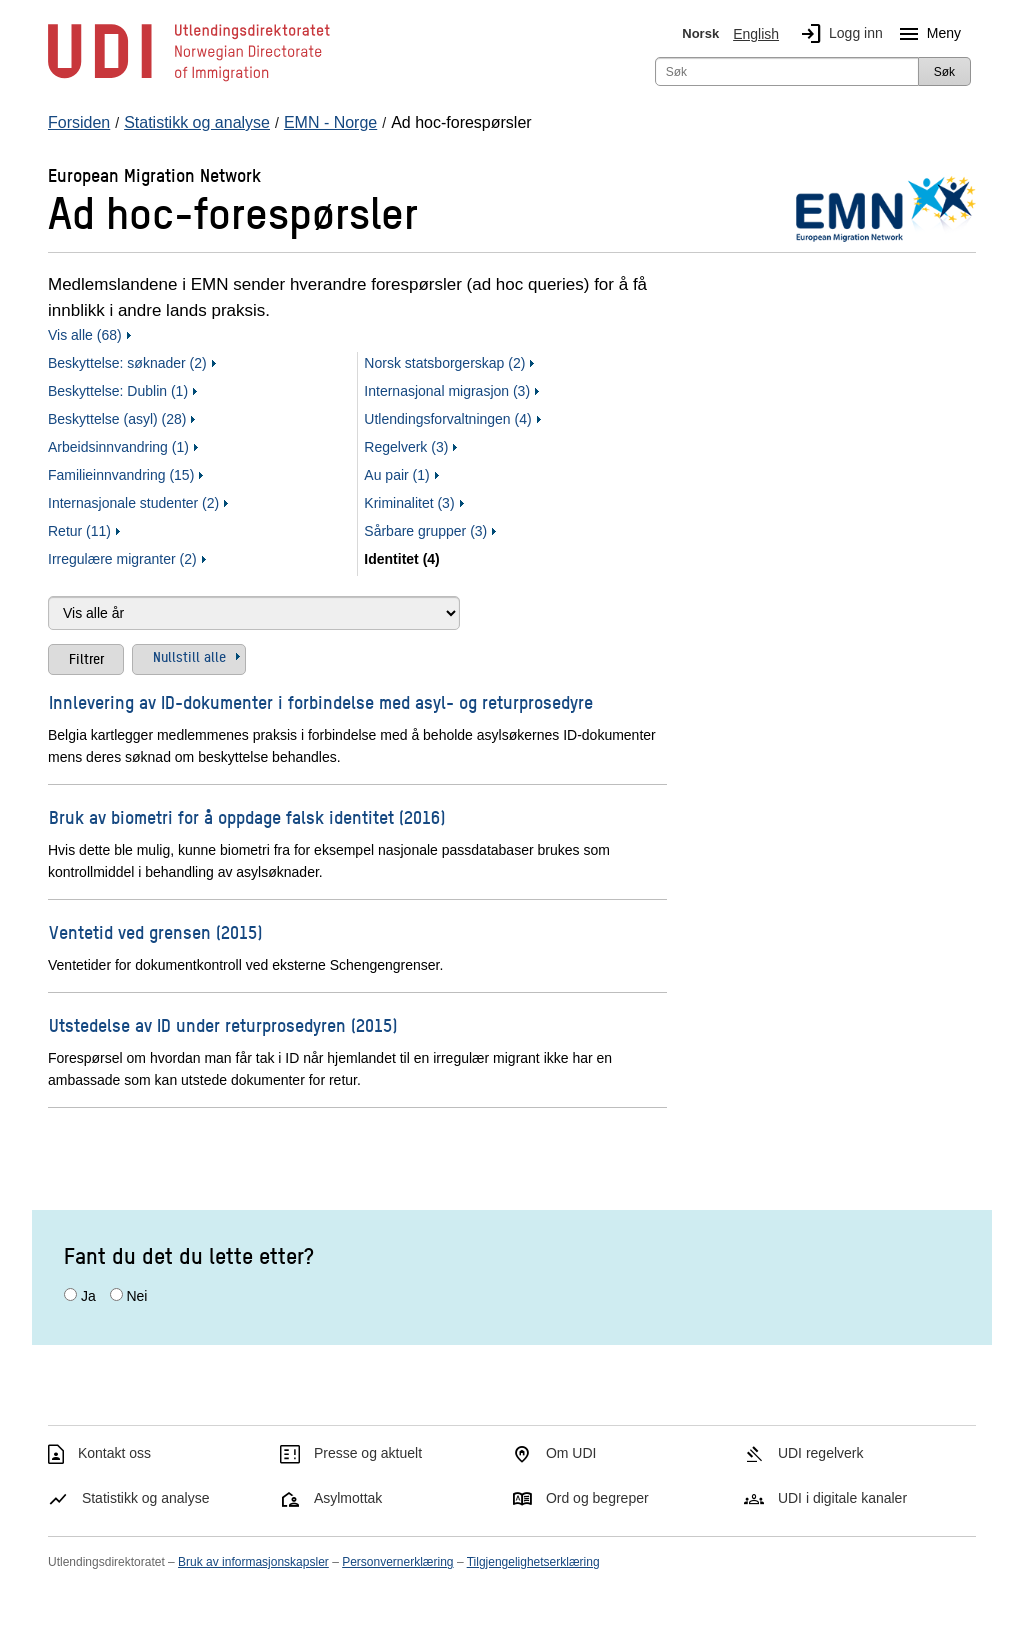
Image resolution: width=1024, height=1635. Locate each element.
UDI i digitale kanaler (842, 1498)
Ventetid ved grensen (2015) (155, 931)
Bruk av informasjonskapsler (253, 1562)
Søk (944, 72)
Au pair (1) (396, 475)
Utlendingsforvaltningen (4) (447, 419)
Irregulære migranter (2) (122, 559)
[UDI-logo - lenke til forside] (189, 80)
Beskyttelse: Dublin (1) (118, 391)
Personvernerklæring (397, 1562)
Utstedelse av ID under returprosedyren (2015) (223, 1024)
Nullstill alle (189, 656)
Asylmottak (348, 1498)
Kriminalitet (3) (409, 503)
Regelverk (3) (406, 447)
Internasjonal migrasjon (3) (447, 391)
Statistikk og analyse (146, 1498)
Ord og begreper (597, 1498)
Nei (136, 1296)
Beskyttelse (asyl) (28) (117, 419)
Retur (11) (79, 531)
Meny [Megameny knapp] (926, 34)
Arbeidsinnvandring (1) (118, 447)
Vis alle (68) (85, 335)
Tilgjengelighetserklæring (533, 1562)
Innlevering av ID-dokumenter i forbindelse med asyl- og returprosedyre (321, 701)
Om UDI (571, 1453)
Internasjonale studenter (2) (133, 503)
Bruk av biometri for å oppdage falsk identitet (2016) (247, 816)
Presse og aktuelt (368, 1453)
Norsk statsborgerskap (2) (444, 363)
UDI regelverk (821, 1453)
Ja (88, 1296)
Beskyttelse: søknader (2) (127, 363)
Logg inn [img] (838, 34)
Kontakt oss (114, 1453)
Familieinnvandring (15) (121, 475)
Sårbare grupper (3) (425, 531)
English (756, 34)
